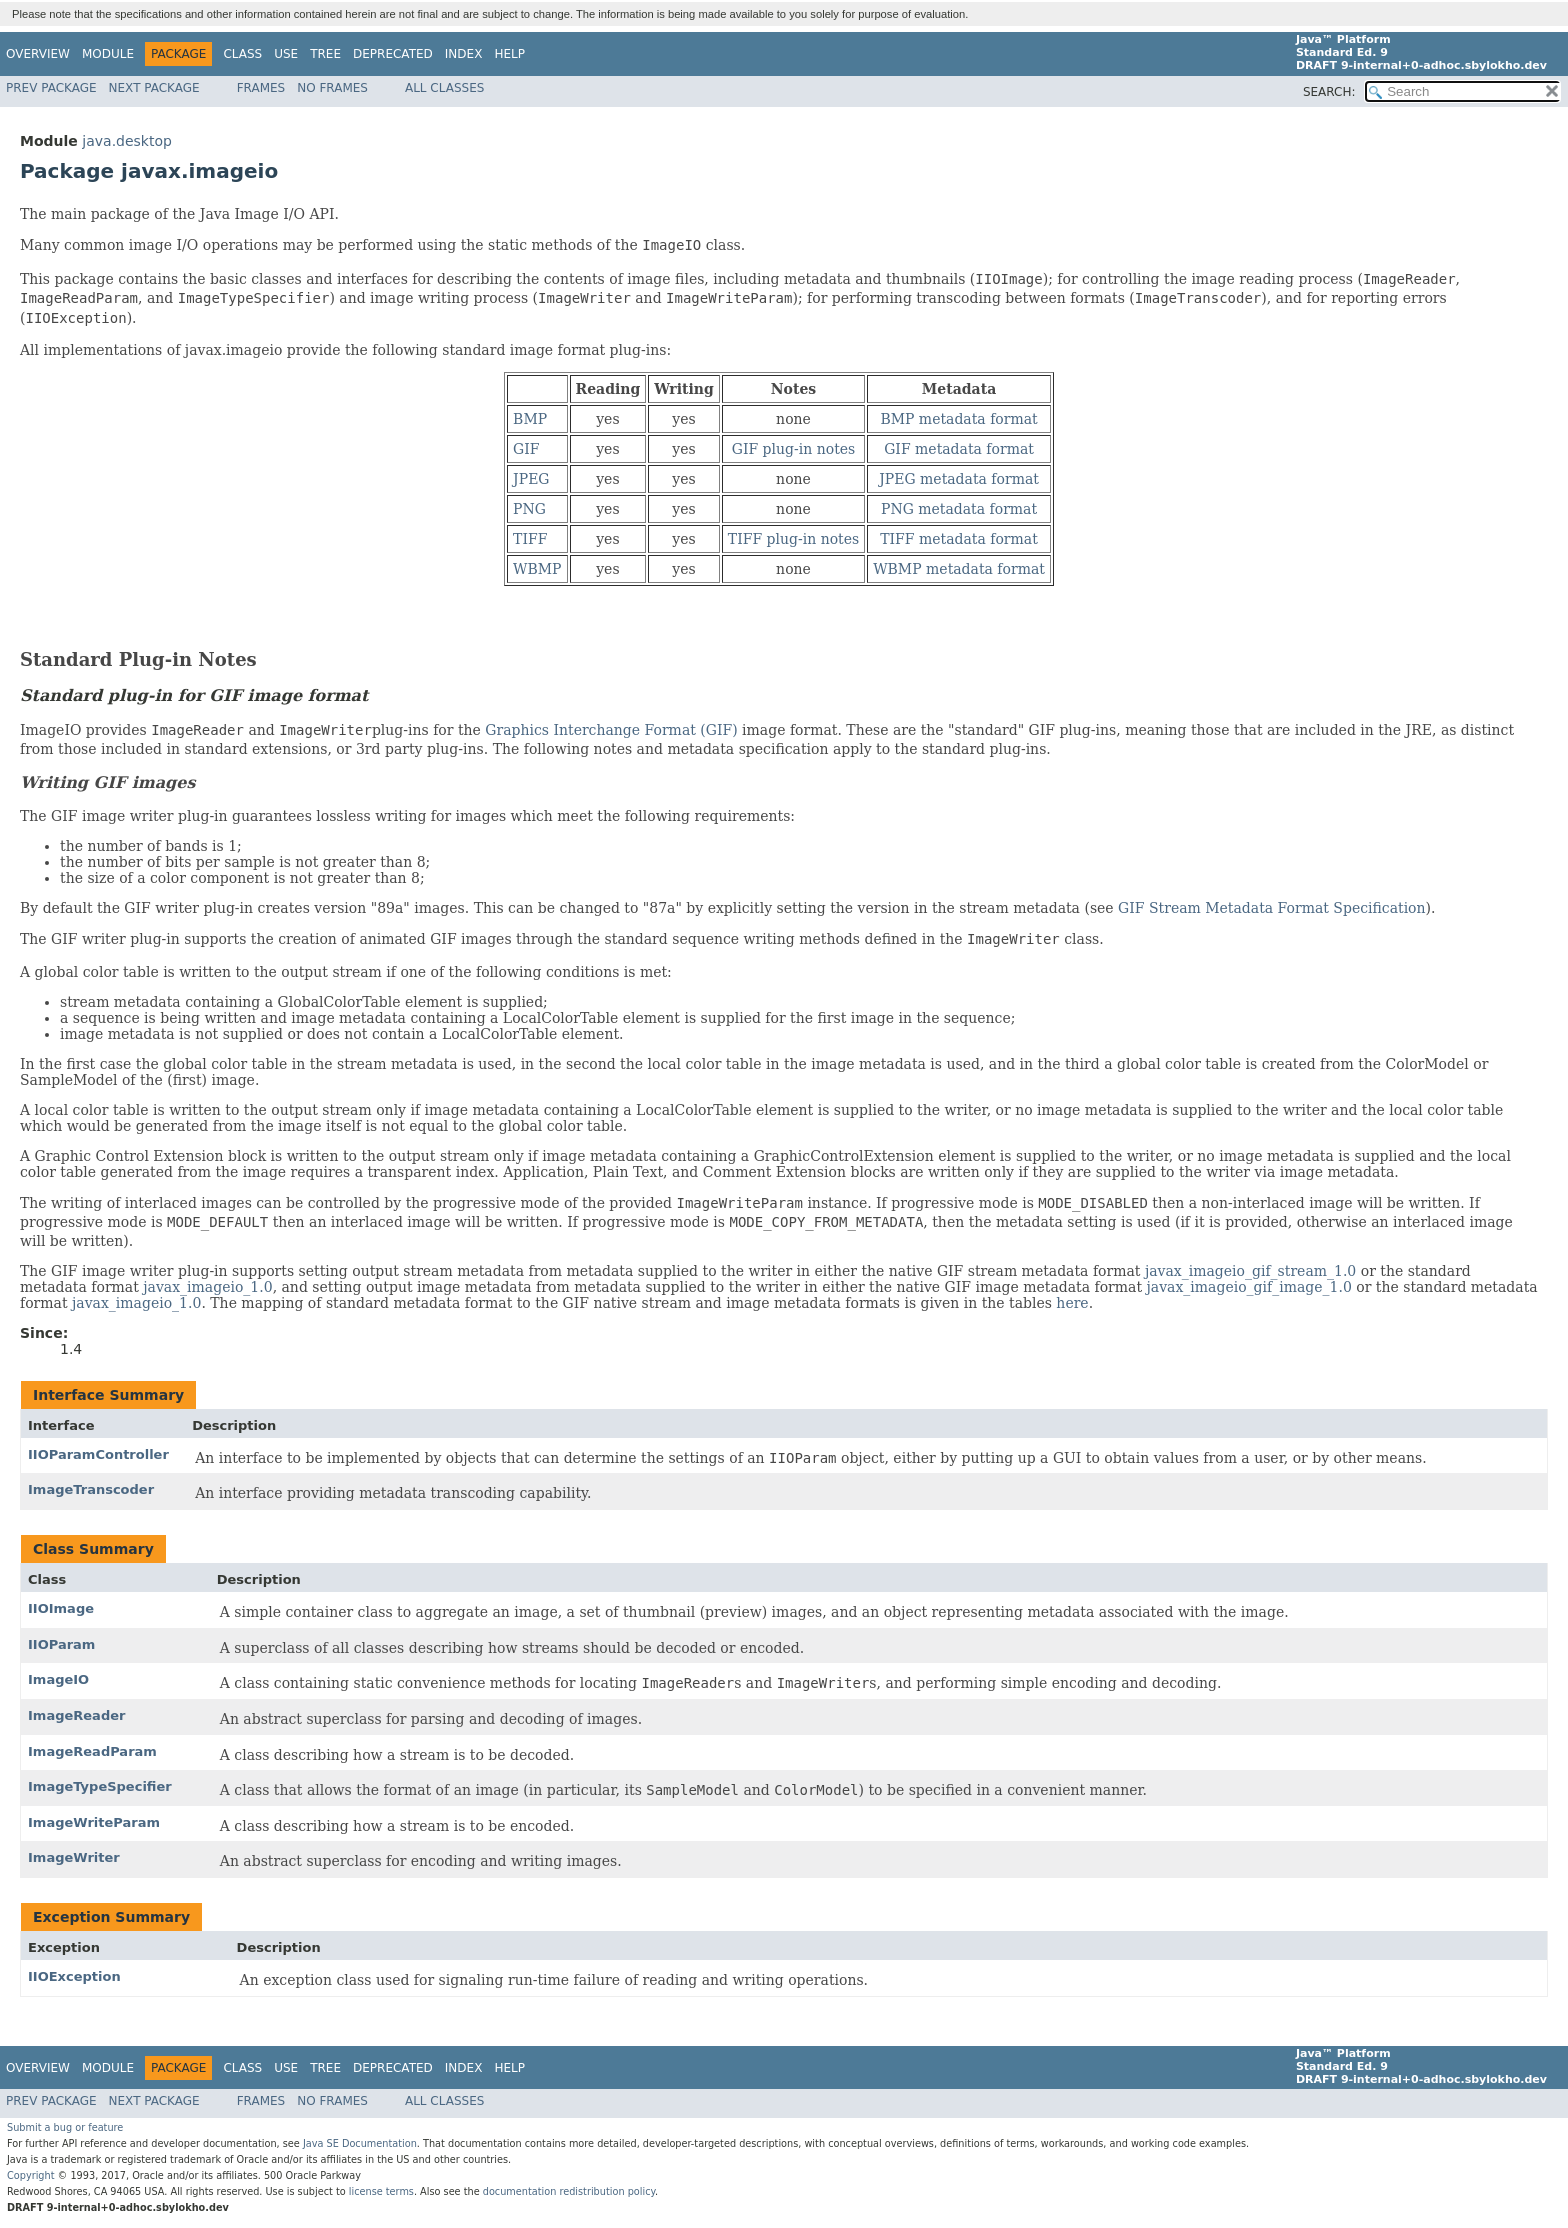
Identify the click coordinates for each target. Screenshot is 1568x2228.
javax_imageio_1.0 (207, 1287)
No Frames (332, 88)
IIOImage (61, 1608)
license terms (381, 2191)
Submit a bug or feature (65, 2127)
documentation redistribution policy (569, 2191)
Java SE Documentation (360, 2143)
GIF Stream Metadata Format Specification (1271, 908)
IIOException (74, 1976)
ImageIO (58, 1679)
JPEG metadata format (959, 479)
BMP (530, 419)
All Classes (444, 88)
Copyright (31, 2175)
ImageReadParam (92, 1751)
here (1072, 1303)
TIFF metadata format (959, 539)
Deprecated (393, 54)
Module (108, 54)
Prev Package (51, 88)
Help (509, 54)
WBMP (537, 569)
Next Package (154, 88)
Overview (38, 54)
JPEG (531, 479)
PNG (529, 509)
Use (286, 54)
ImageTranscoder (91, 1489)
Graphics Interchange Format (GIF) (611, 730)
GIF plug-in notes (794, 449)
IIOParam (61, 1644)
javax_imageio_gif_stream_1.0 (1250, 1271)
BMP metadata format (958, 419)
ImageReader (76, 1715)
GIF (526, 449)
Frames (261, 88)
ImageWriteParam (94, 1822)
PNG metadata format (959, 509)
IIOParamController (98, 1454)
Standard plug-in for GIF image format (194, 695)
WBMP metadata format (959, 569)
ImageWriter (74, 1857)
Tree (325, 54)
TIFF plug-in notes (793, 539)
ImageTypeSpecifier (100, 1786)
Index (464, 54)
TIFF (530, 539)
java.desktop (127, 141)
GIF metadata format (959, 449)
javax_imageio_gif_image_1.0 (1248, 1287)
